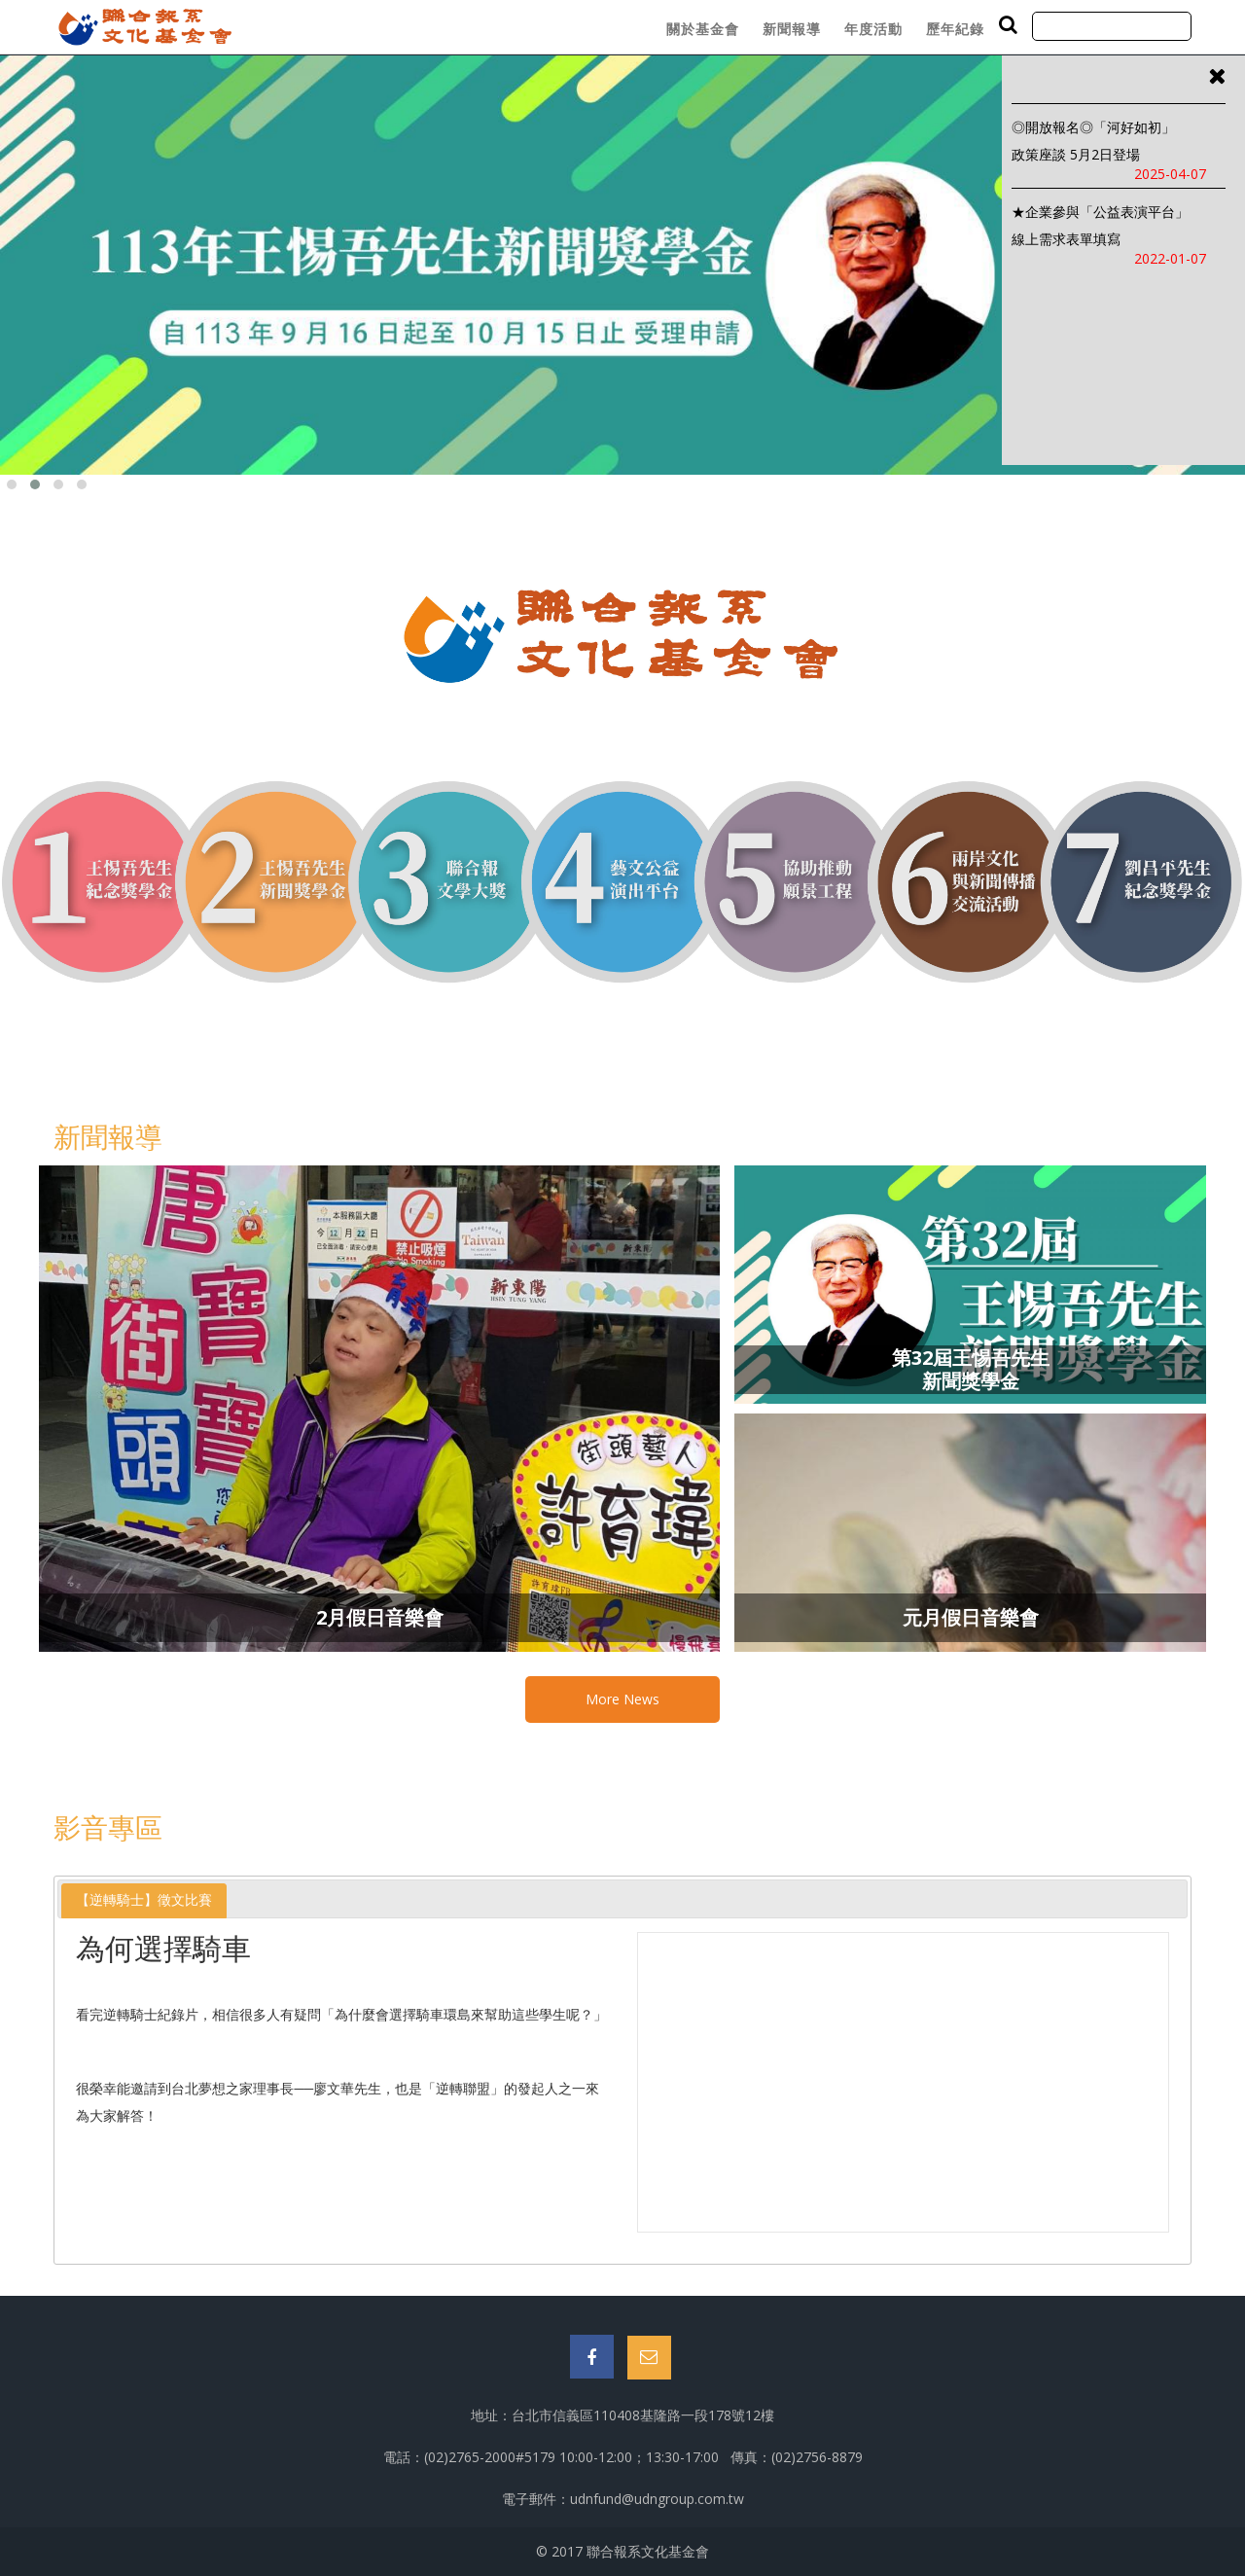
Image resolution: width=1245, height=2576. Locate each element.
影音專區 (107, 1826)
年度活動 (873, 28)
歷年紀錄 (955, 28)
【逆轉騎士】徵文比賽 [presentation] (144, 1900)
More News (622, 1699)
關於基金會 (702, 28)
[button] (11, 484)
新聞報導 (792, 28)
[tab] (144, 1900)
